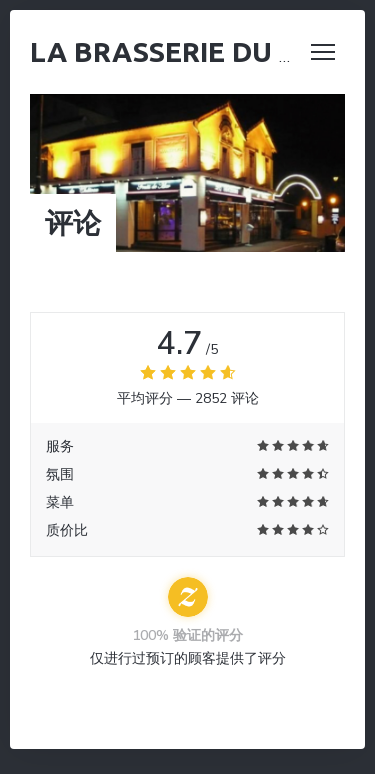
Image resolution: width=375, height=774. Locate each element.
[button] (323, 52)
